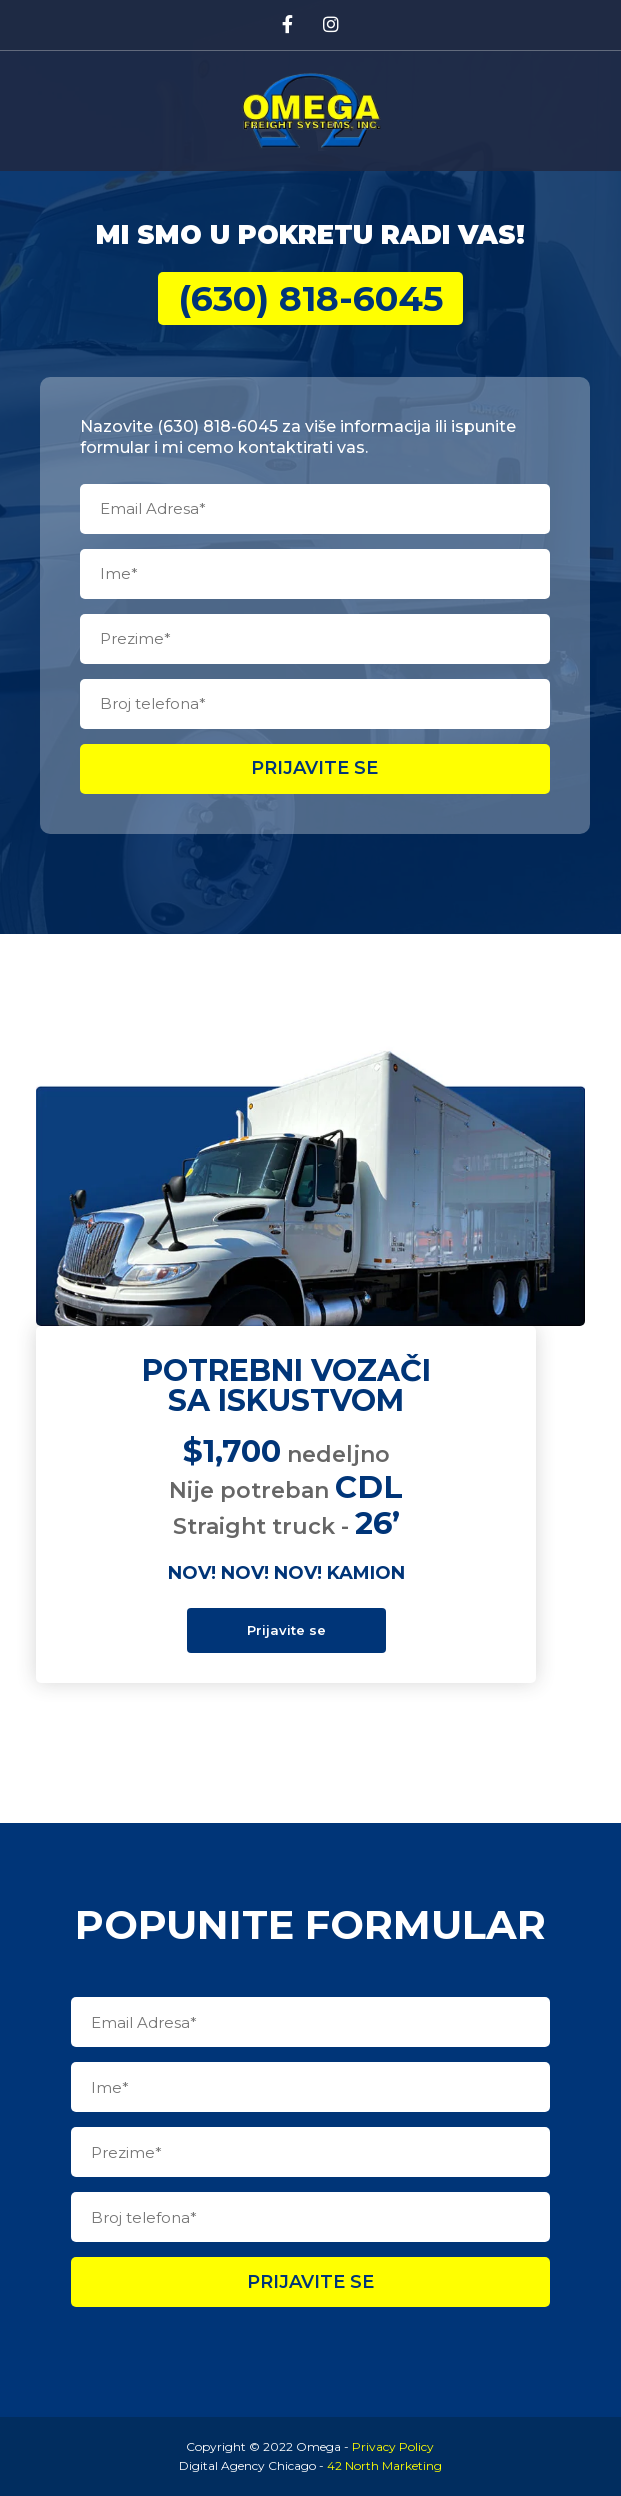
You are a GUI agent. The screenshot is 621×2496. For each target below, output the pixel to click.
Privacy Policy (393, 2446)
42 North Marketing (384, 2465)
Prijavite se (314, 768)
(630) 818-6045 (310, 298)
